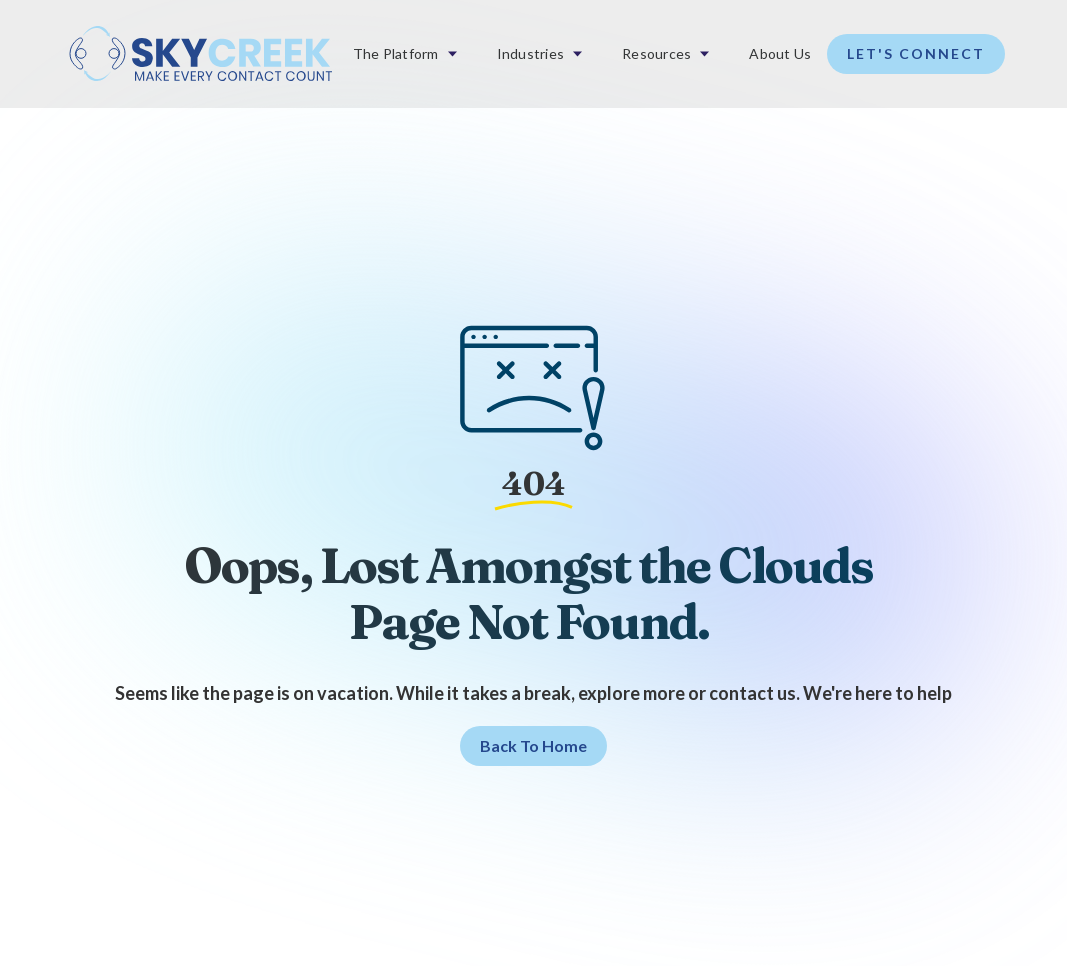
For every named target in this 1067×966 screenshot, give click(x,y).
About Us (780, 53)
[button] (405, 54)
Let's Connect (916, 53)
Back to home (533, 745)
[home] (200, 54)
